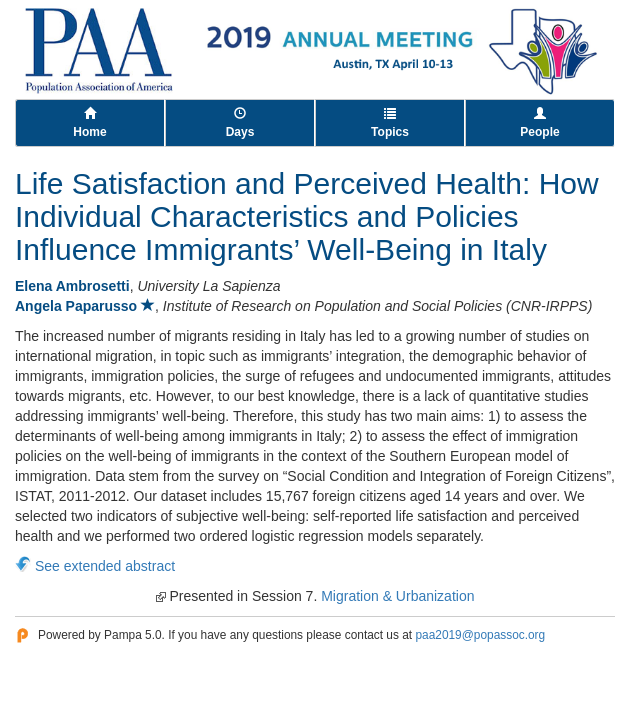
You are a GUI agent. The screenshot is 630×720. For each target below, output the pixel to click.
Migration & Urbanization (397, 596)
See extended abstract (105, 566)
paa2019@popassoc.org (480, 635)
